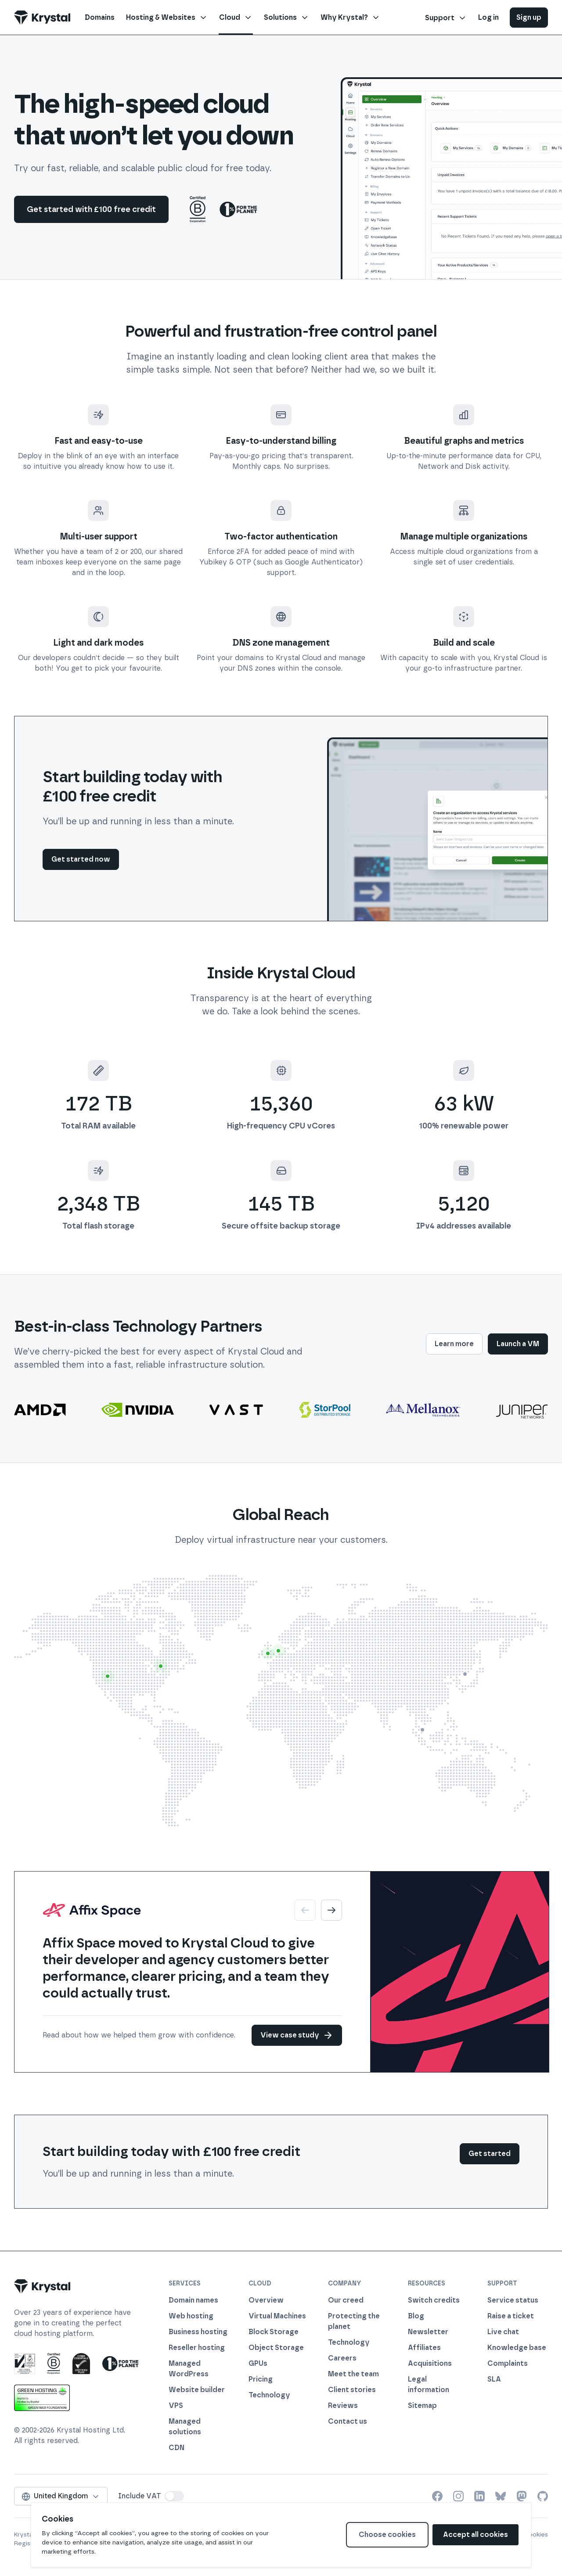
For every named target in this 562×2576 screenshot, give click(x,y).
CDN (176, 2447)
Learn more (454, 1344)
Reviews (343, 2405)
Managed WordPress (189, 2368)
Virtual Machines (277, 2316)
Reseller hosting (197, 2347)
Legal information (428, 2384)
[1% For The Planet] (238, 209)
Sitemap (422, 2405)
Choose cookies (387, 2534)
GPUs (258, 2363)
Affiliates (424, 2347)
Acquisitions (430, 2363)
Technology (269, 2395)
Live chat (503, 2332)
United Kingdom (61, 2496)
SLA (494, 2379)
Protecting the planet (354, 2321)
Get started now (80, 859)
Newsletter (428, 2332)
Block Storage (274, 2332)
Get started (489, 2153)
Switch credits (434, 2300)
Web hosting (191, 2316)
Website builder (197, 2390)
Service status (512, 2300)
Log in (488, 17)
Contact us (347, 2421)
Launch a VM (518, 1344)
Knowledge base (516, 2347)
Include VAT (139, 2496)
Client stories (352, 2390)
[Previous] (305, 1910)
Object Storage (276, 2347)
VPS (176, 2405)
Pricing (261, 2379)
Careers (342, 2358)
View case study (296, 2035)
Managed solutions (185, 2426)
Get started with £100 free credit (91, 209)
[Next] (331, 1910)
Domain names (193, 2300)
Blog (416, 2316)
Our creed (346, 2300)
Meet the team (353, 2374)
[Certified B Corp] (197, 209)
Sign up (528, 17)
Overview (266, 2300)
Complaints (507, 2363)
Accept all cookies (475, 2534)
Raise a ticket (510, 2316)
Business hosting (198, 2332)
